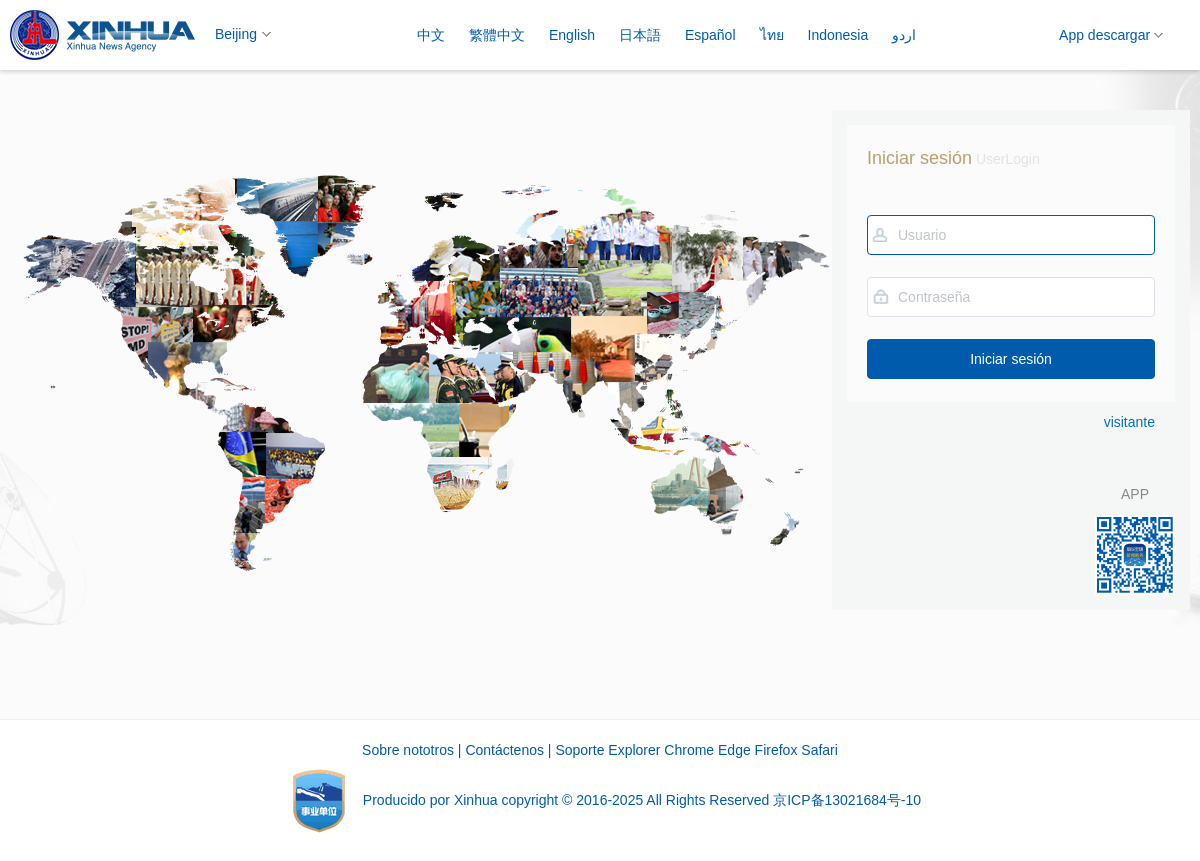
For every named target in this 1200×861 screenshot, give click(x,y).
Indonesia (838, 35)
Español (710, 35)
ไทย (772, 35)
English (572, 35)
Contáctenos (504, 750)
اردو (904, 35)
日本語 (640, 35)
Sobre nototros (408, 750)
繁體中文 (497, 35)
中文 (431, 35)
